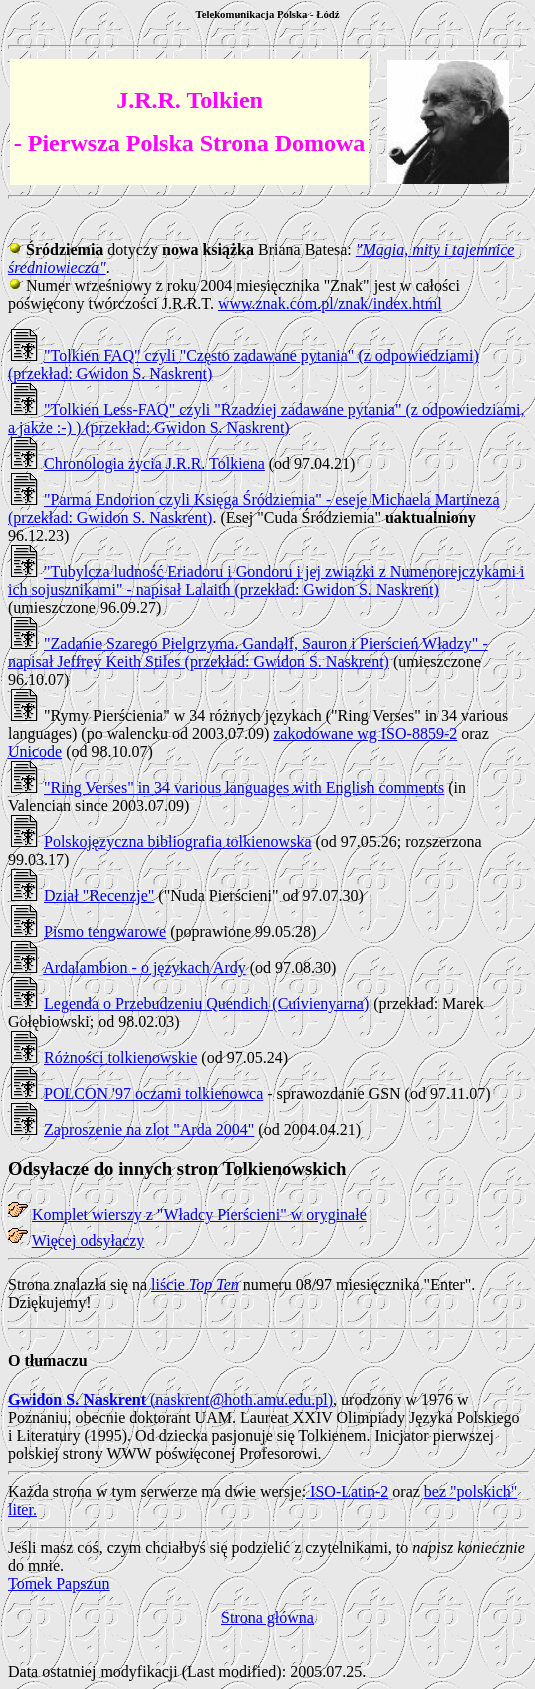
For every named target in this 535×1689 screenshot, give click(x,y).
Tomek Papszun (59, 1583)
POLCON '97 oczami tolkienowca (153, 1093)
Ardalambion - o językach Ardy (144, 967)
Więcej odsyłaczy (88, 1240)
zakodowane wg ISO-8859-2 (365, 733)
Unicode (35, 751)
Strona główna (267, 1617)
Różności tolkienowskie (120, 1057)
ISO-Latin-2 (347, 1491)
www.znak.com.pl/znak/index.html (330, 303)
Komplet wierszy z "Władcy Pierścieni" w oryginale (199, 1214)
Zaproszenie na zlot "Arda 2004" (149, 1129)
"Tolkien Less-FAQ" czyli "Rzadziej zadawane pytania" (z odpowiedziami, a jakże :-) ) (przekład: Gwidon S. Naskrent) (266, 418)
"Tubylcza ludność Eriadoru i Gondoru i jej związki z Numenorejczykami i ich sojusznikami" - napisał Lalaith (266, 580)
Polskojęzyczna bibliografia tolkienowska (177, 841)
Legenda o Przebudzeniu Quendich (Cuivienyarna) (206, 1003)
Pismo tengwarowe (105, 931)
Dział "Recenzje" (99, 895)
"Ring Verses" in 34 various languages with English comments (244, 787)
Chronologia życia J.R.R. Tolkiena (154, 463)
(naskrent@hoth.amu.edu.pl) (170, 1399)
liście (195, 1284)
